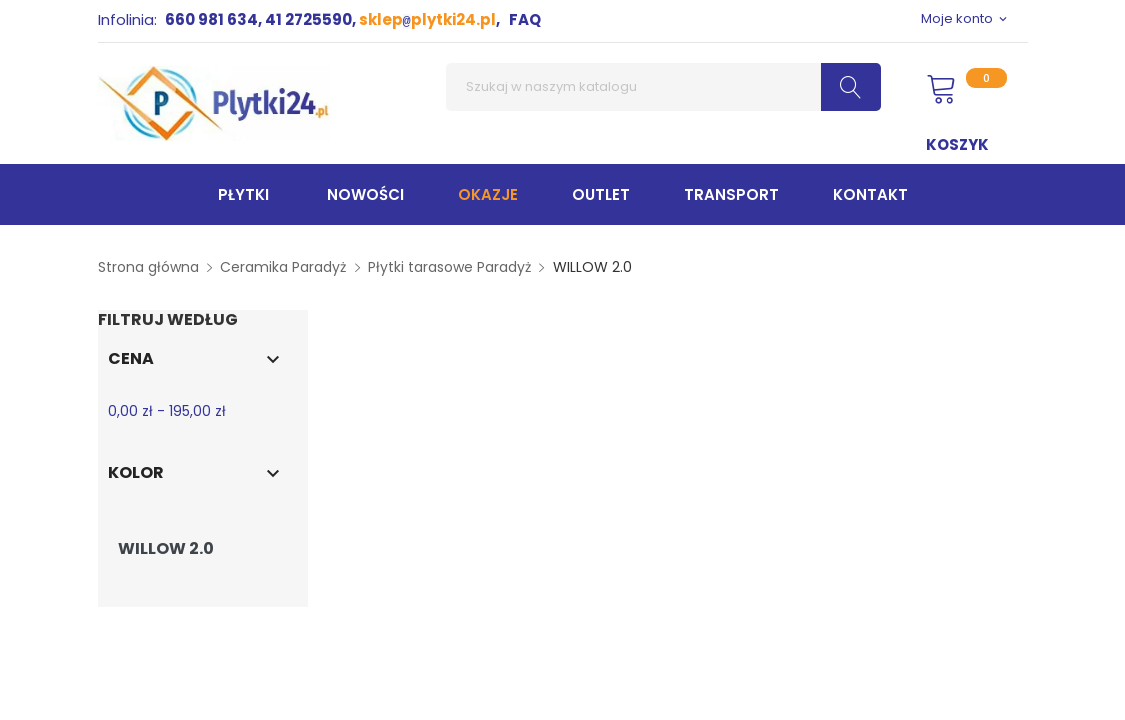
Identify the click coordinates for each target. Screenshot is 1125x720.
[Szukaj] (663, 87)
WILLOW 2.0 (166, 549)
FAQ (525, 19)
